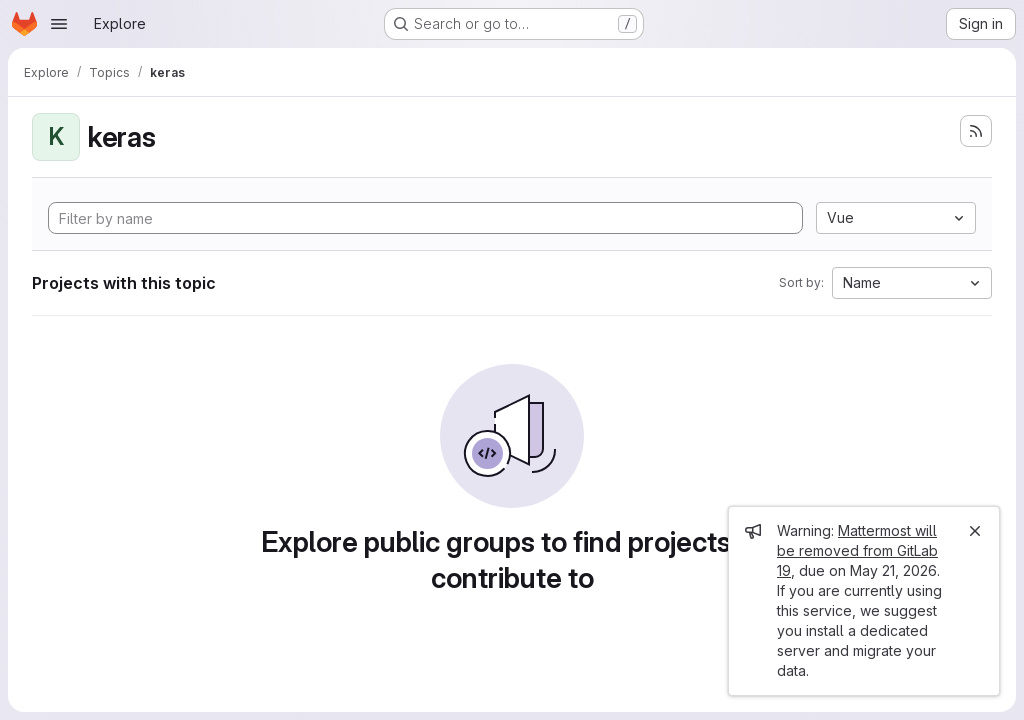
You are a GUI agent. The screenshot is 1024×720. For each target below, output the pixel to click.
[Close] (975, 531)
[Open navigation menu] (59, 24)
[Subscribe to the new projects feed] (976, 131)
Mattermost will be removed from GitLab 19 (857, 550)
